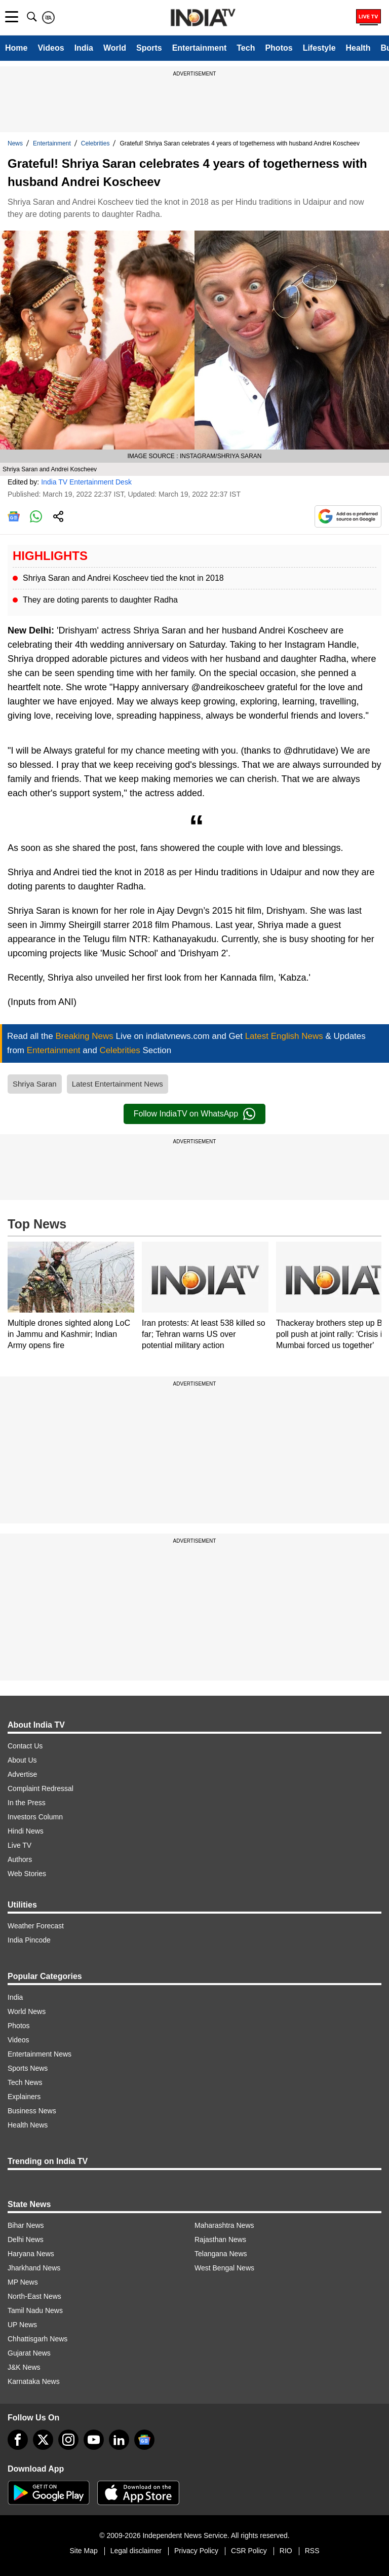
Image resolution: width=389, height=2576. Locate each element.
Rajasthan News (220, 2239)
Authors (20, 1859)
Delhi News (26, 2239)
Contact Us (25, 1746)
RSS (312, 2551)
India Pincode (29, 1940)
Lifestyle (319, 48)
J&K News (24, 2367)
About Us (22, 1760)
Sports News (28, 2068)
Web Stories (27, 1874)
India (83, 48)
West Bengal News (224, 2268)
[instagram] (68, 2440)
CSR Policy (249, 2551)
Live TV (19, 1845)
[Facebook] (18, 2440)
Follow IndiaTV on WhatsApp (194, 1114)
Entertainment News (39, 2054)
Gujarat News (29, 2353)
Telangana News (220, 2254)
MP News (23, 2282)
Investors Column (35, 1817)
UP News (22, 2325)
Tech (246, 48)
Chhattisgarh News (37, 2339)
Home (16, 48)
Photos (278, 48)
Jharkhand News (34, 2268)
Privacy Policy (196, 2551)
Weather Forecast (36, 1926)
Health (358, 48)
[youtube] (94, 2440)
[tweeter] (43, 2440)
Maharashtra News (224, 2225)
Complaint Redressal (40, 1788)
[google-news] (144, 2440)
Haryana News (31, 2254)
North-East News (34, 2296)
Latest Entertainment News (117, 1083)
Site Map (83, 2551)
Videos (50, 48)
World (114, 48)
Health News (28, 2125)
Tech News (25, 2082)
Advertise (22, 1774)
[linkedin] (119, 2440)
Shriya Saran (35, 1083)
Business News (32, 2111)
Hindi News (26, 1831)
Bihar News (26, 2225)
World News (27, 2011)
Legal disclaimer (136, 2551)
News (15, 143)
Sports (149, 48)
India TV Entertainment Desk (86, 482)
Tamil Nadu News (35, 2310)
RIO (286, 2551)
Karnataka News (34, 2381)
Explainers (24, 2097)
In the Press (27, 1803)
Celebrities (95, 143)
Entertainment (199, 48)
